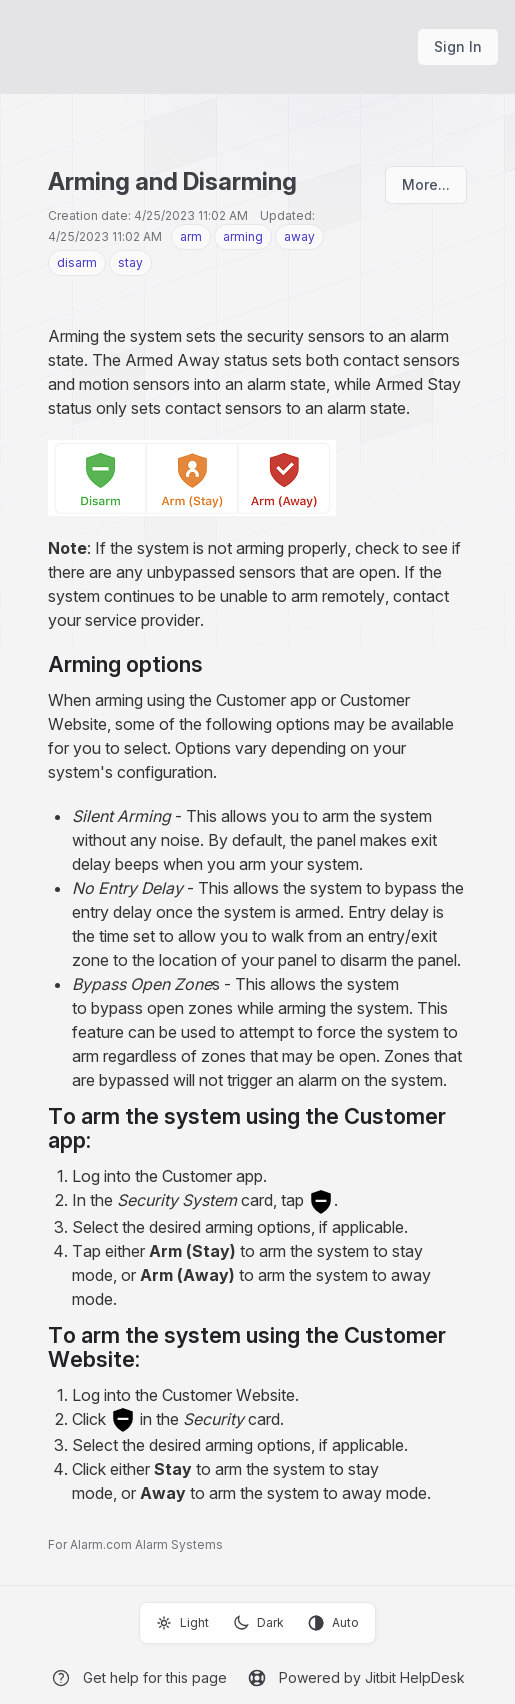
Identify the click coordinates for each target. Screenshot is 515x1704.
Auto (333, 1623)
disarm (77, 262)
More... (426, 184)
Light (182, 1623)
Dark (258, 1623)
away (299, 236)
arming (243, 236)
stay (130, 262)
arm (191, 236)
